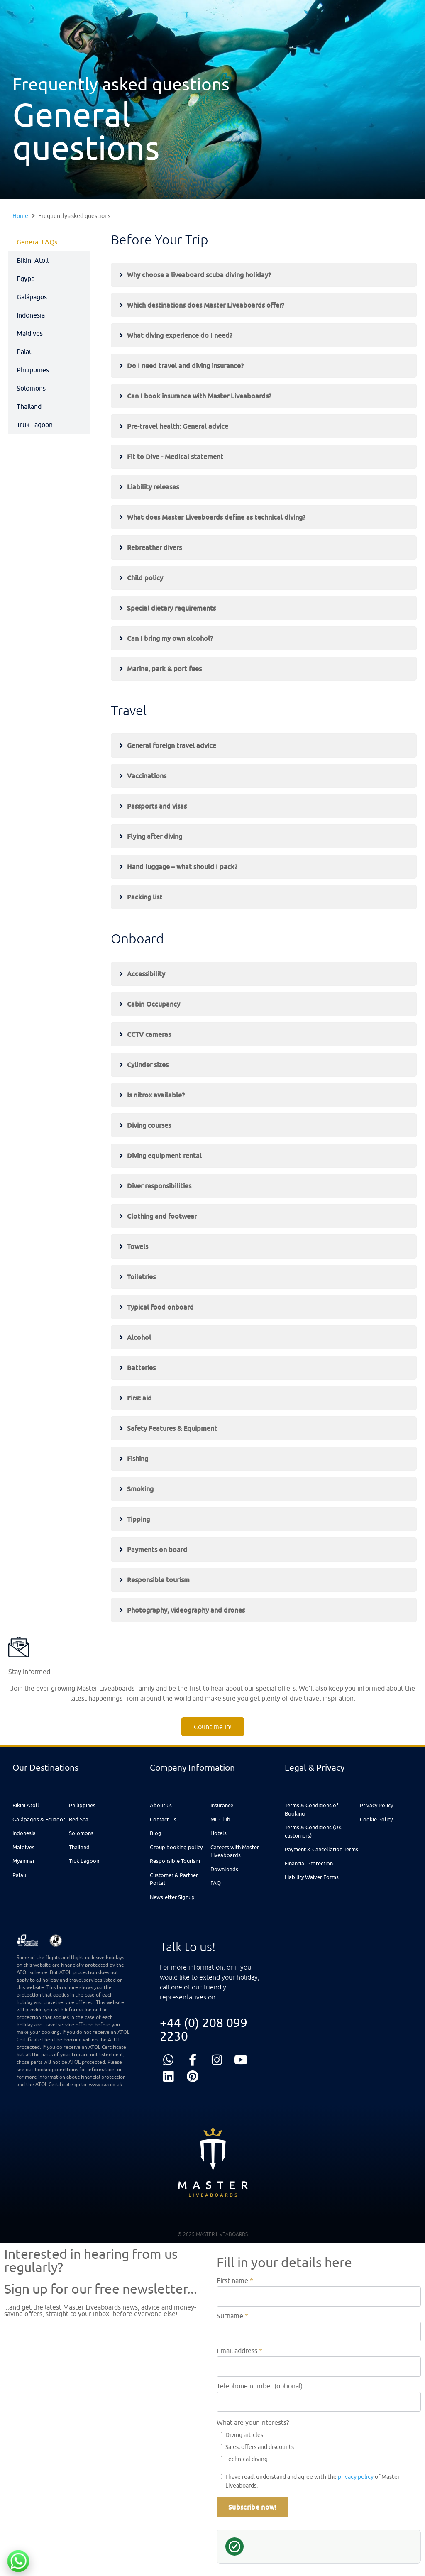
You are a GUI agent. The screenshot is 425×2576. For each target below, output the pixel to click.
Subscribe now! (252, 2507)
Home (20, 216)
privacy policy (356, 2476)
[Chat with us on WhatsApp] (18, 2561)
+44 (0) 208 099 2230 (203, 2029)
